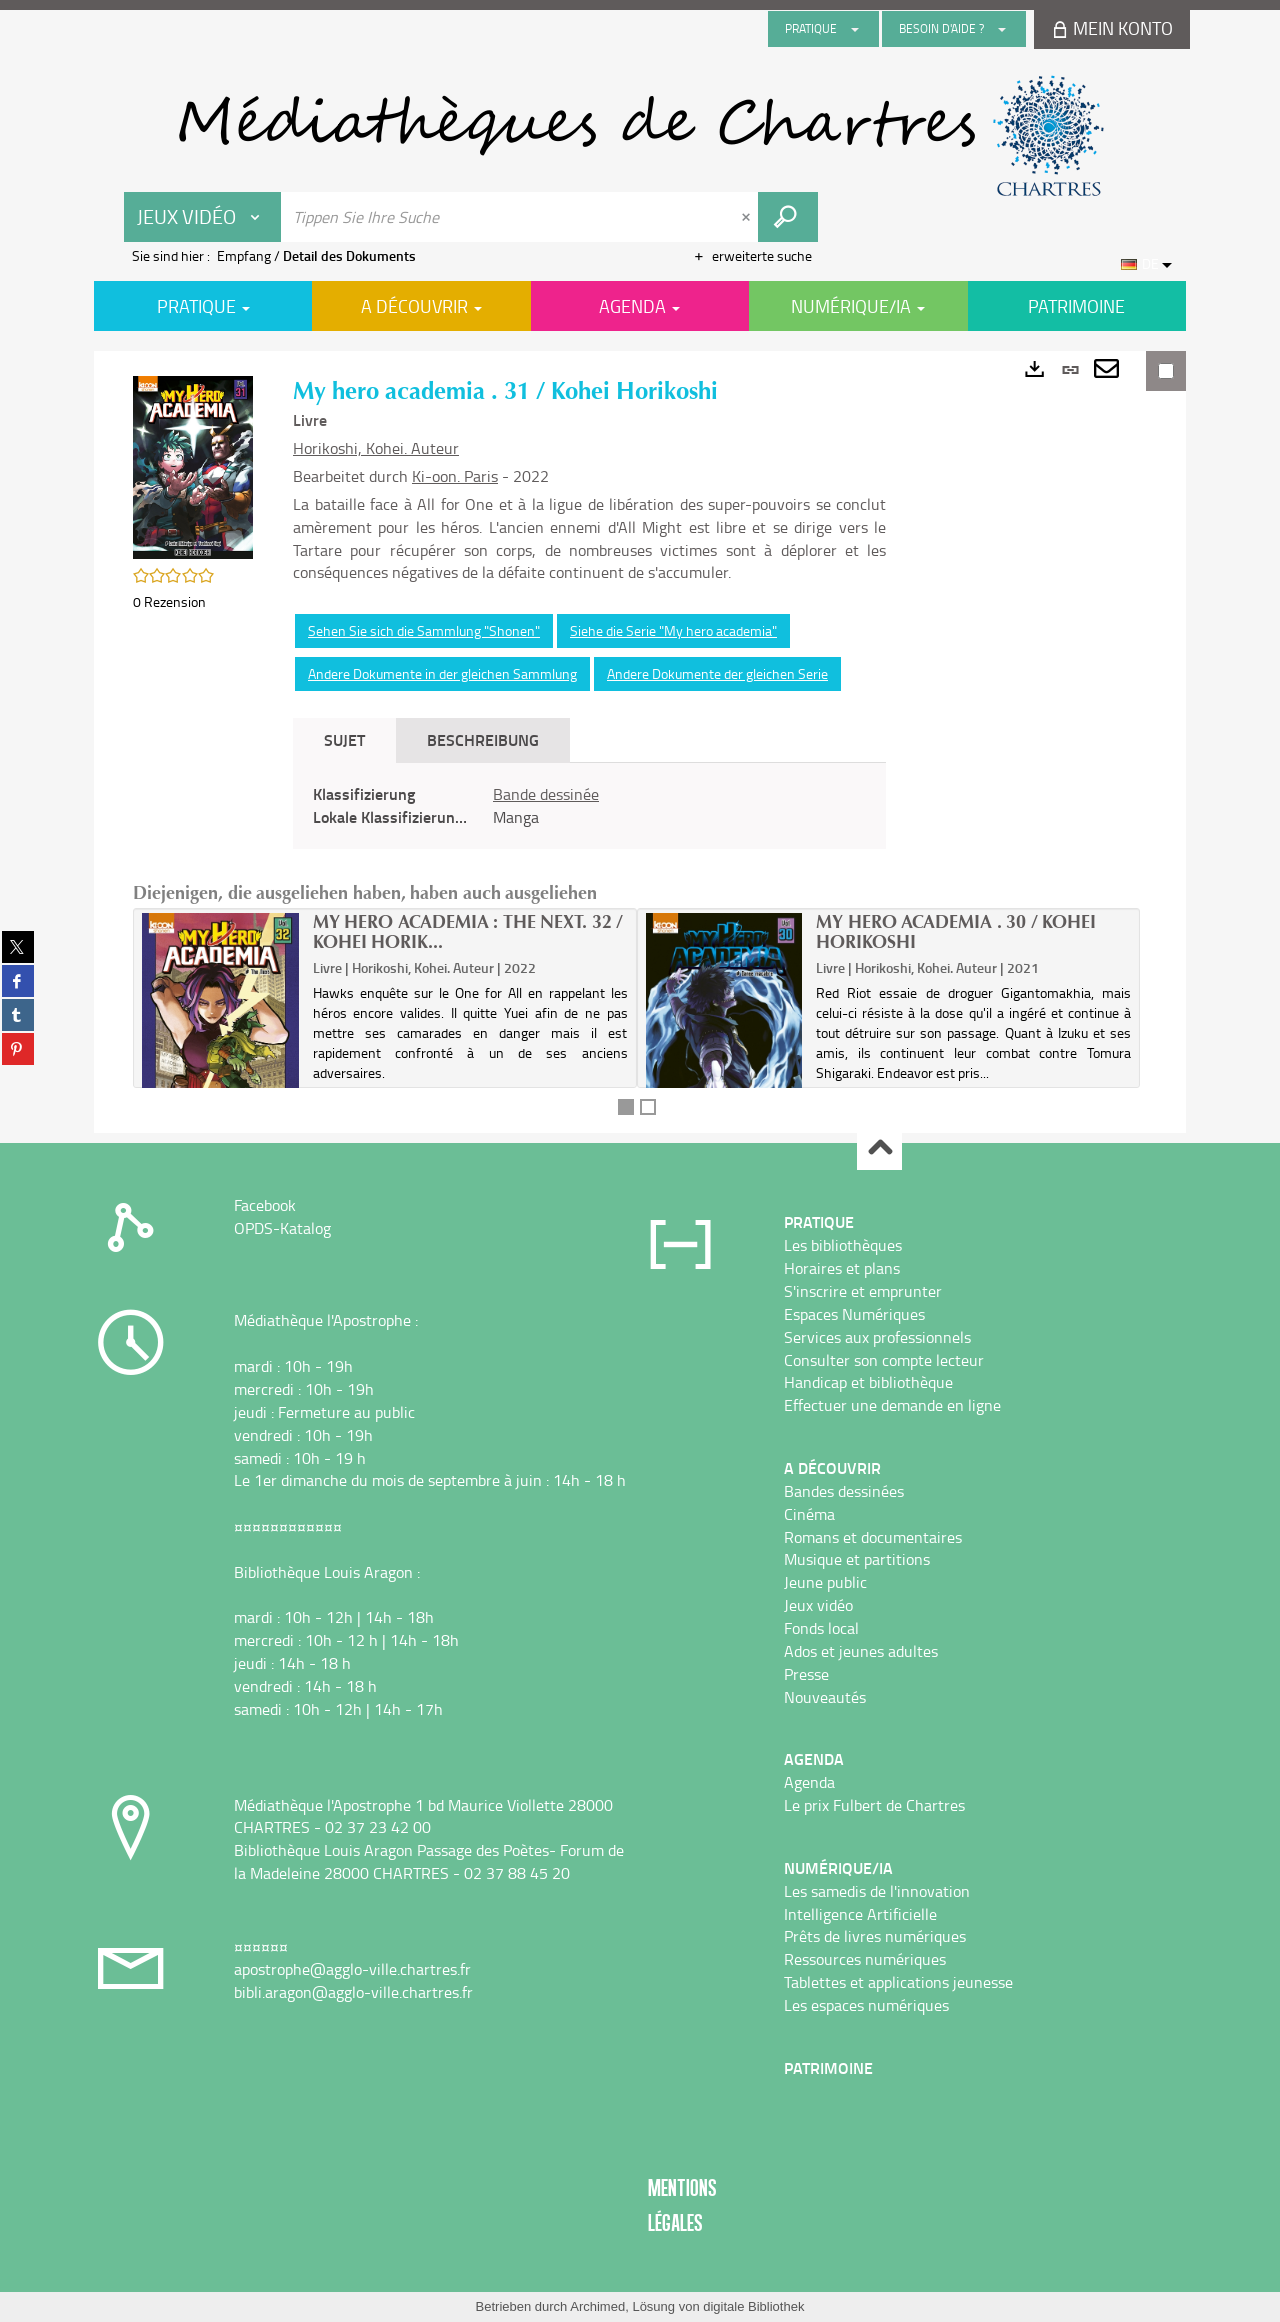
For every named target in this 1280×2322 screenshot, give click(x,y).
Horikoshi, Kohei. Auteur (376, 448)
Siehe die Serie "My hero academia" (673, 630)
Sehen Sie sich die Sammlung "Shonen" (424, 630)
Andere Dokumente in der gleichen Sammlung (442, 673)
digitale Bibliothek (753, 2306)
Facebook (265, 1205)
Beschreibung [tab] (483, 739)
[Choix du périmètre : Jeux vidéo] (203, 217)
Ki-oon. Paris (455, 476)
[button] (193, 465)
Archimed (597, 2306)
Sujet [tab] (344, 739)
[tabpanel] (589, 806)
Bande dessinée (546, 794)
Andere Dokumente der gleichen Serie (717, 673)
